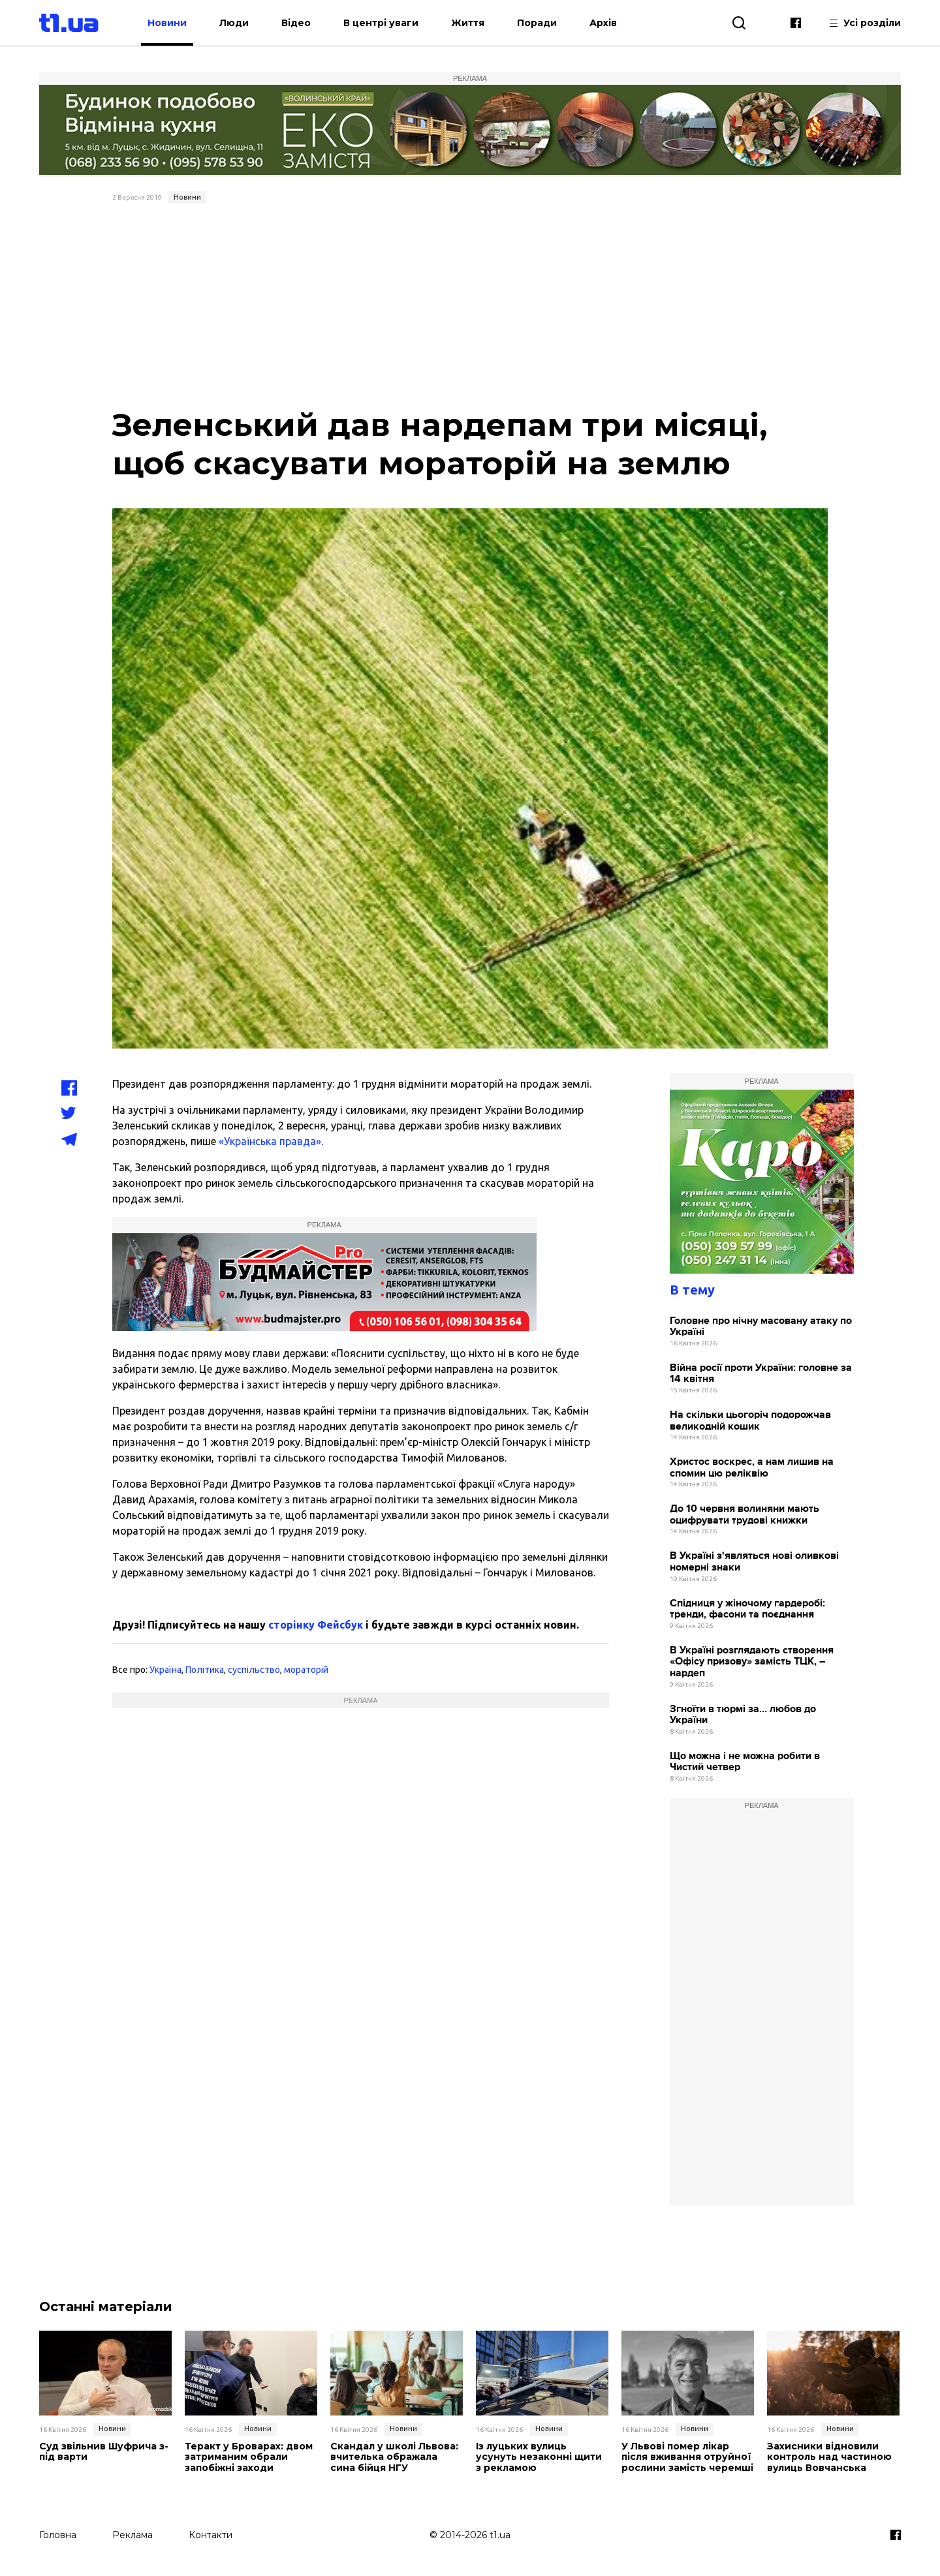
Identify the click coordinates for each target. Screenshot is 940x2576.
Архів (603, 23)
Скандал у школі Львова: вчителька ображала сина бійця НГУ (394, 2457)
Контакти (210, 2535)
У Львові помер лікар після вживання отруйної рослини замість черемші (687, 2457)
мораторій (306, 1669)
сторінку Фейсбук (315, 1625)
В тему (692, 1289)
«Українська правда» (270, 1141)
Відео (296, 23)
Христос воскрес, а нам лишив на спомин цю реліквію (752, 1467)
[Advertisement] (470, 306)
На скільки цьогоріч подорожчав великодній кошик (750, 1420)
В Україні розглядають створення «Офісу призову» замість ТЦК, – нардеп (752, 1662)
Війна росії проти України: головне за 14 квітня (761, 1373)
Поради (537, 23)
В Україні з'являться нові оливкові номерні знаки (754, 1561)
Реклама (132, 2535)
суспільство (254, 1669)
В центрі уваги (380, 23)
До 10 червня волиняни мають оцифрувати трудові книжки (744, 1514)
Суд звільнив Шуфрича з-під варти (103, 2452)
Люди (234, 23)
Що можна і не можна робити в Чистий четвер (745, 1762)
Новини (167, 23)
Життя (467, 23)
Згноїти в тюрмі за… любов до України (743, 1715)
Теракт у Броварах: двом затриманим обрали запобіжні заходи (249, 2457)
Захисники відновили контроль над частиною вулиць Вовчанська (829, 2457)
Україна (165, 1669)
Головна (57, 2535)
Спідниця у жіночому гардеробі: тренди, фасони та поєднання (747, 1609)
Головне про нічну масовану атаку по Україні (761, 1326)
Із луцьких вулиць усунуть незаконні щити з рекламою (539, 2457)
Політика (204, 1669)
